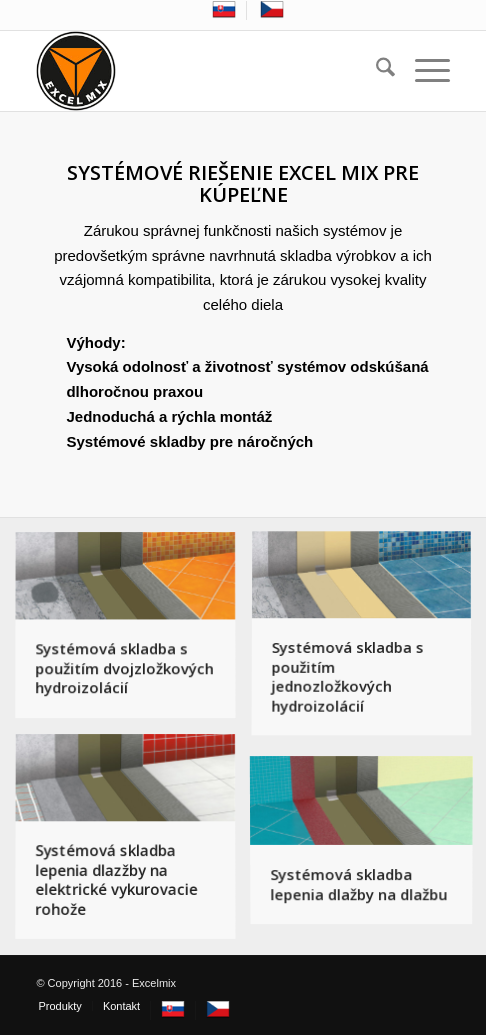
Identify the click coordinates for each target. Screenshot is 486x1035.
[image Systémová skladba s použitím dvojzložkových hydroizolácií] (133, 634)
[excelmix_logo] (201, 71)
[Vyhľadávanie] (375, 71)
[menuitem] (224, 10)
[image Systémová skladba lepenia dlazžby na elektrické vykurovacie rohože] (133, 845)
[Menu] (422, 71)
